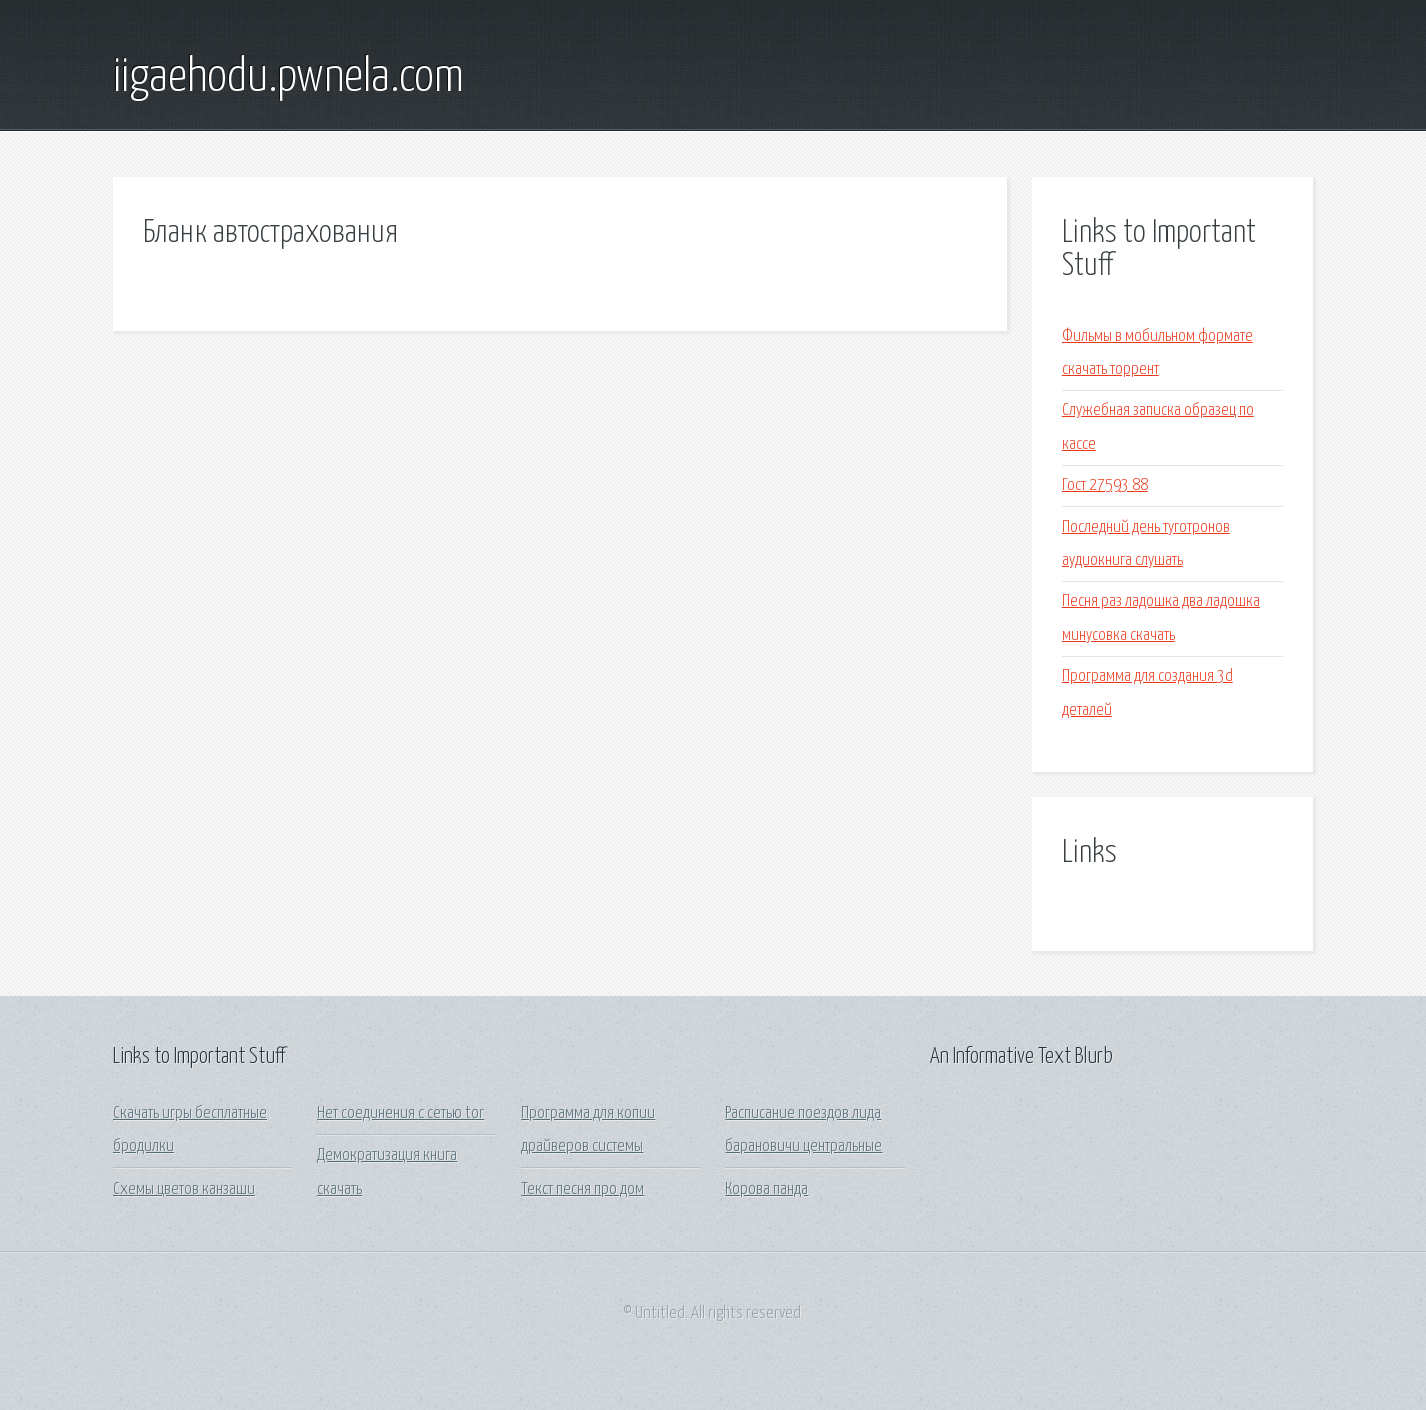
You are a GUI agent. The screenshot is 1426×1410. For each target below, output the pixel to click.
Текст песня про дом (582, 1189)
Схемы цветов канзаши (184, 1189)
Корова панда (766, 1189)
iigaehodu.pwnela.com (288, 78)
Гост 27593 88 (1105, 485)
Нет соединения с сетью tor (400, 1113)
